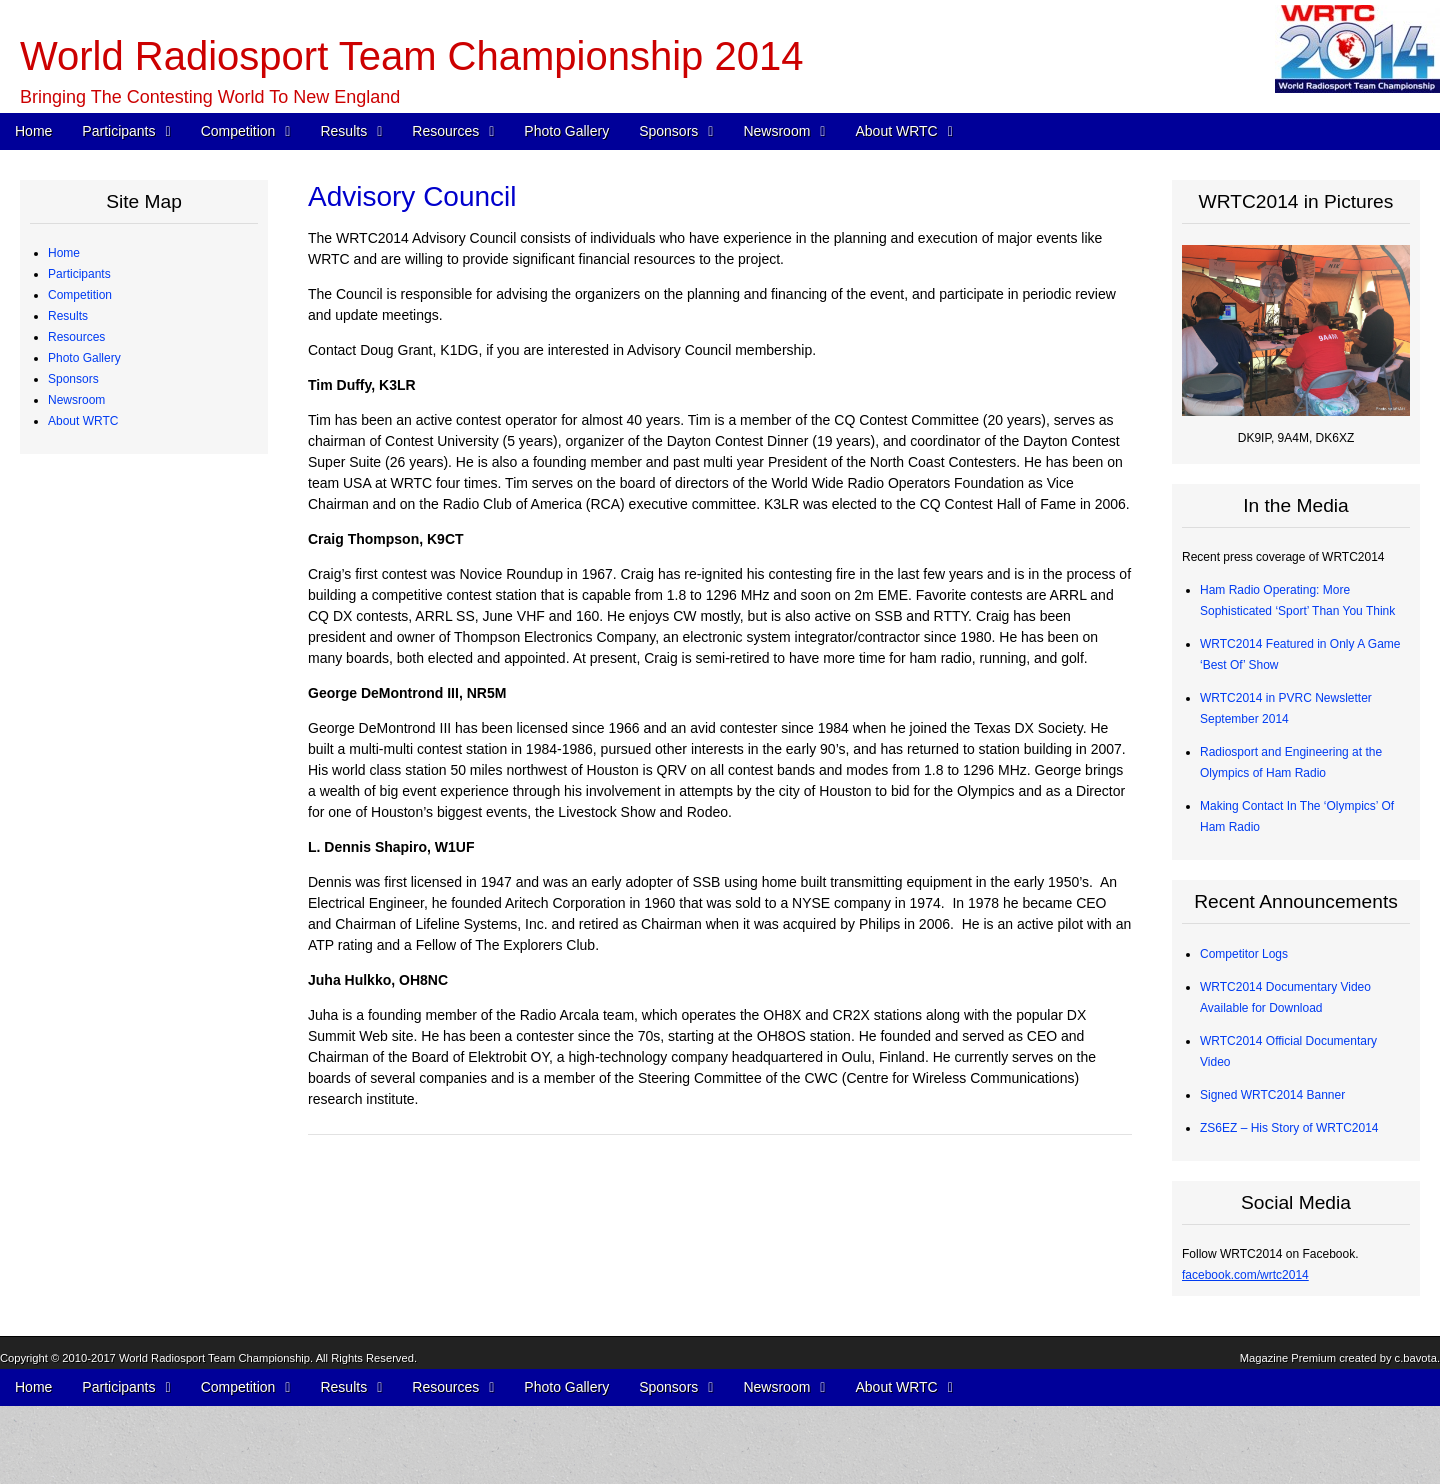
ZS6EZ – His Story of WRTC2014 (1289, 1128)
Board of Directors (111, 1324)
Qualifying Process (113, 442)
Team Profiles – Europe (125, 337)
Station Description (113, 547)
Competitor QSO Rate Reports (144, 778)
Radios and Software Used (134, 736)
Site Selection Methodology (135, 589)
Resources (445, 131)
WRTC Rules (98, 505)
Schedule (88, 484)
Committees (95, 1345)
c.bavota (1416, 1461)
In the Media (96, 1177)
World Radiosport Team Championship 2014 (411, 56)
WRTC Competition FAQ (128, 526)
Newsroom (776, 131)
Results (343, 131)
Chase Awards (101, 694)
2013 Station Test (109, 883)
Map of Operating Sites (124, 568)
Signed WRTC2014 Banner (1272, 1095)
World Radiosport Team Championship (214, 1461)
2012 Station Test (109, 904)
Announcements (106, 1156)
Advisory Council (107, 1009)
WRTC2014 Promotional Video (145, 1240)
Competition (238, 131)
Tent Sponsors (101, 1072)
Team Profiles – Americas (130, 316)
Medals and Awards (115, 652)
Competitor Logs (107, 757)
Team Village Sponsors (124, 1051)
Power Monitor (101, 841)
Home (33, 131)
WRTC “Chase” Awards (125, 610)
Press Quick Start (109, 1114)
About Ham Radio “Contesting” (144, 1282)
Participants (118, 131)
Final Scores (96, 673)
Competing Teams (111, 295)
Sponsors (668, 131)
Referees (87, 400)
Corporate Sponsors (116, 967)
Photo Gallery (566, 131)
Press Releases (105, 1135)
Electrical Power (106, 820)
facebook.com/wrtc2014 (1245, 1275)
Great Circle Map (108, 862)
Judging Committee (114, 421)
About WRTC (896, 131)
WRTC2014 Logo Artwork (131, 1261)
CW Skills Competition (122, 715)
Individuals (91, 1030)
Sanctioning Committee (125, 1366)
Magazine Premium (1288, 1461)
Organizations (100, 988)
